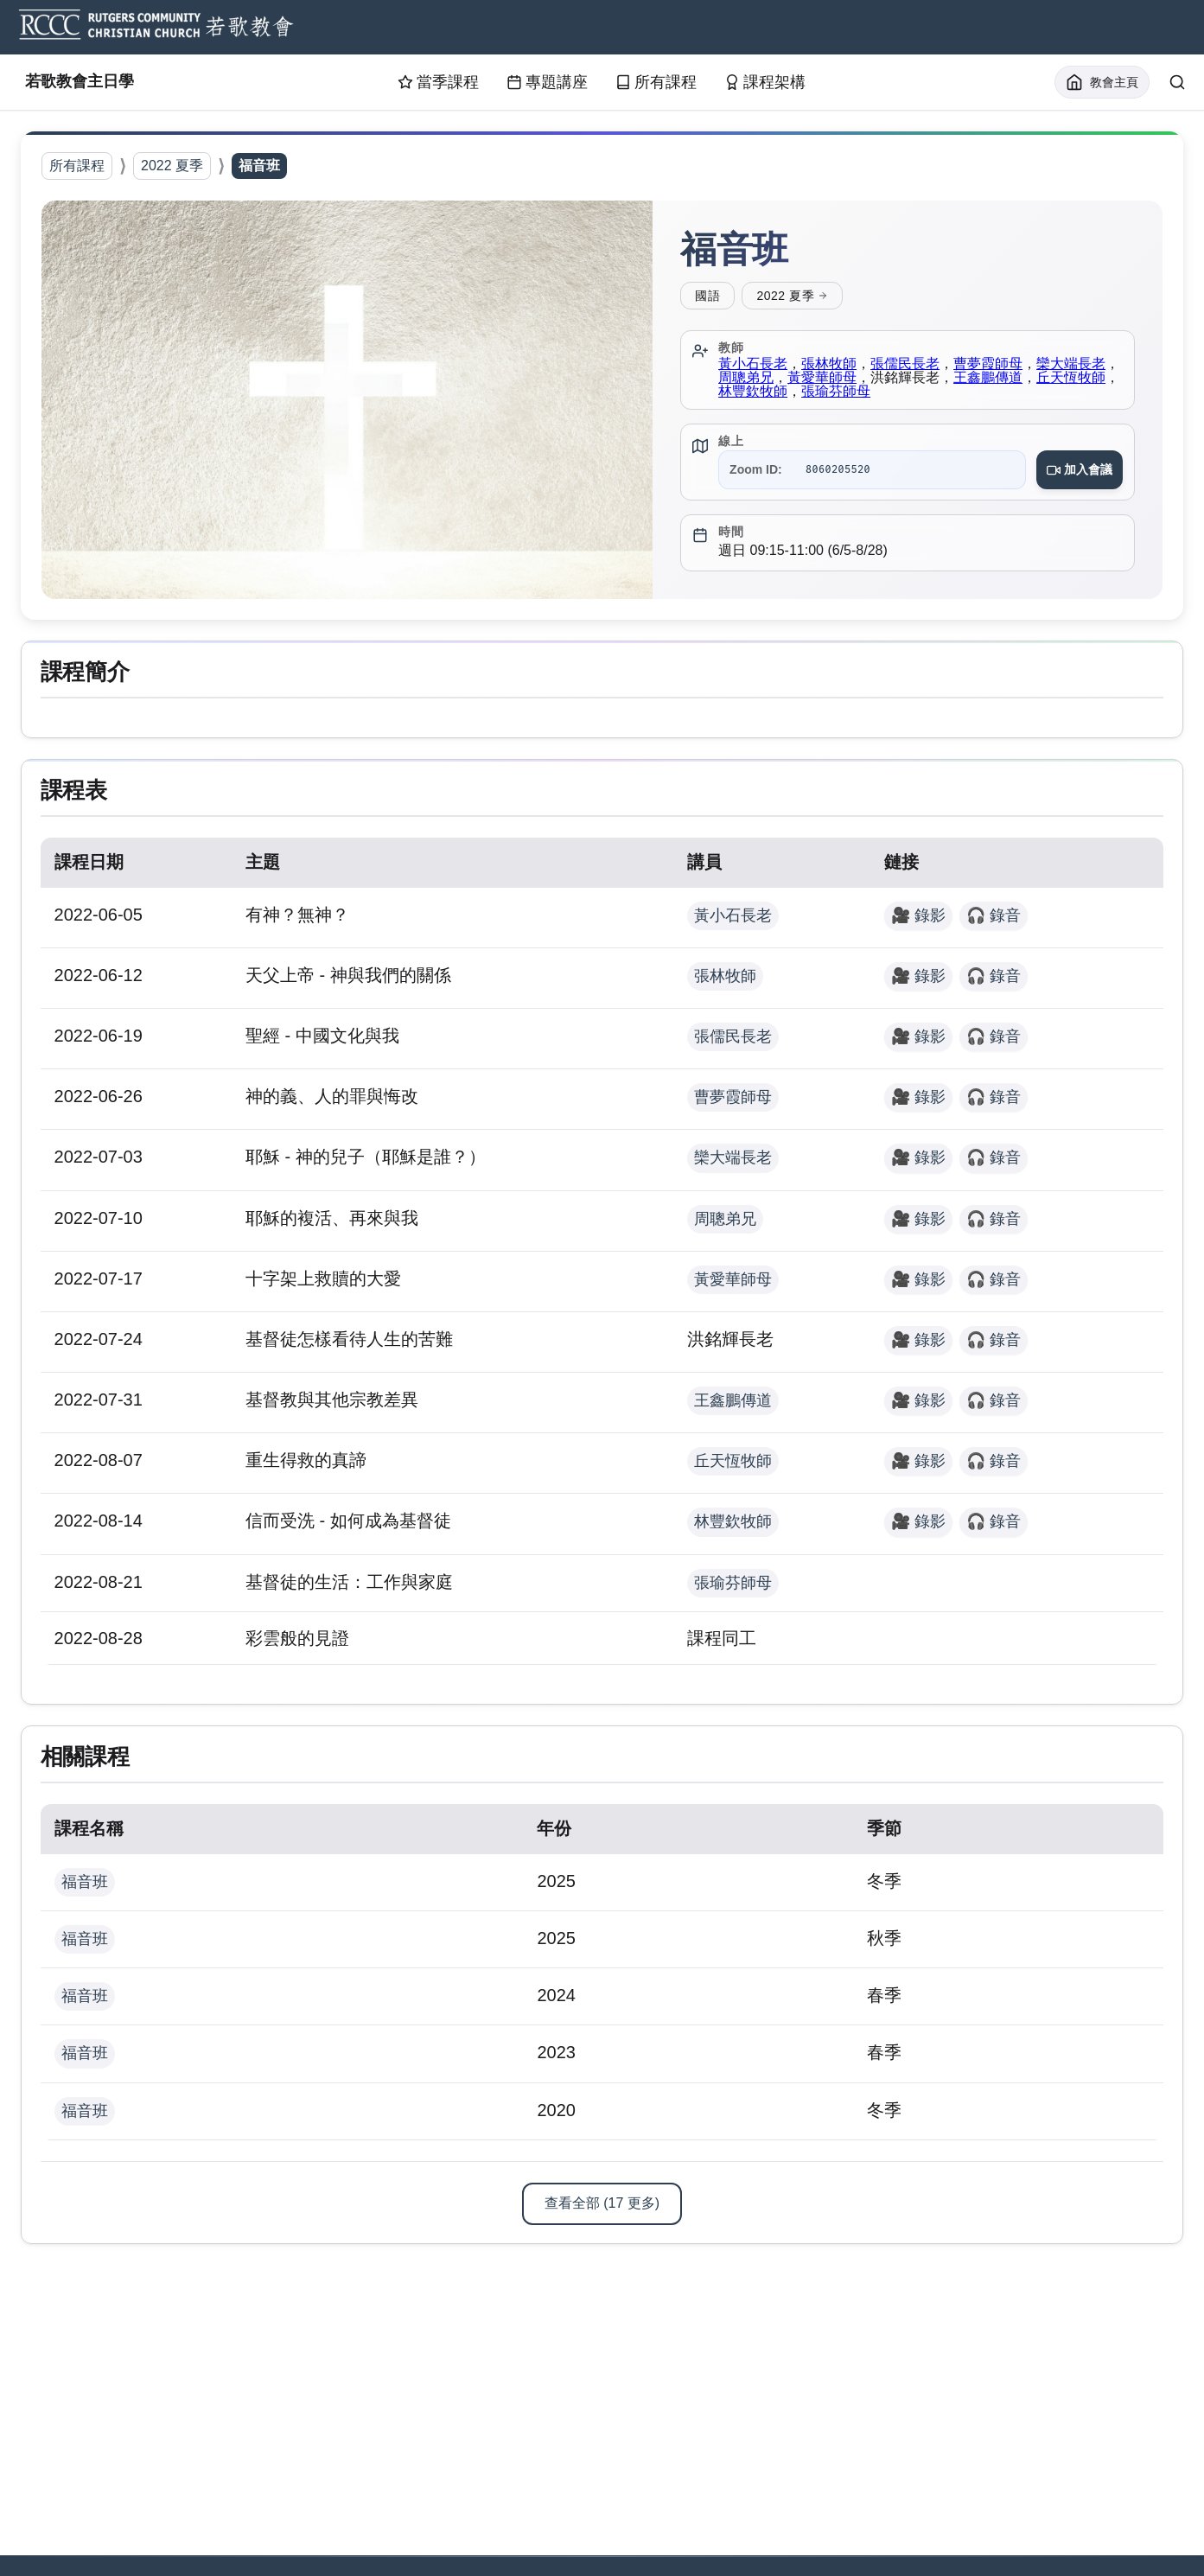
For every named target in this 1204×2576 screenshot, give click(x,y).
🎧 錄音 (992, 922)
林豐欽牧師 (796, 393)
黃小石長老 (755, 365)
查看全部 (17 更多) (602, 2215)
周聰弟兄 (776, 379)
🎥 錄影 (916, 922)
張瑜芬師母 (879, 393)
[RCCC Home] (154, 27)
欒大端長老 (733, 1165)
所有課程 (656, 83)
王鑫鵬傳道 (1018, 379)
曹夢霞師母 (990, 365)
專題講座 (547, 83)
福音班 (86, 1894)
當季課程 (438, 83)
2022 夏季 (172, 166)
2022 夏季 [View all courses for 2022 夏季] (792, 297)
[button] (347, 400)
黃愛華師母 (852, 379)
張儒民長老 (907, 365)
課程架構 (765, 83)
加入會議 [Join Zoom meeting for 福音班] (1077, 470)
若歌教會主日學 (106, 83)
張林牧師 (831, 365)
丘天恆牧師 (733, 1468)
